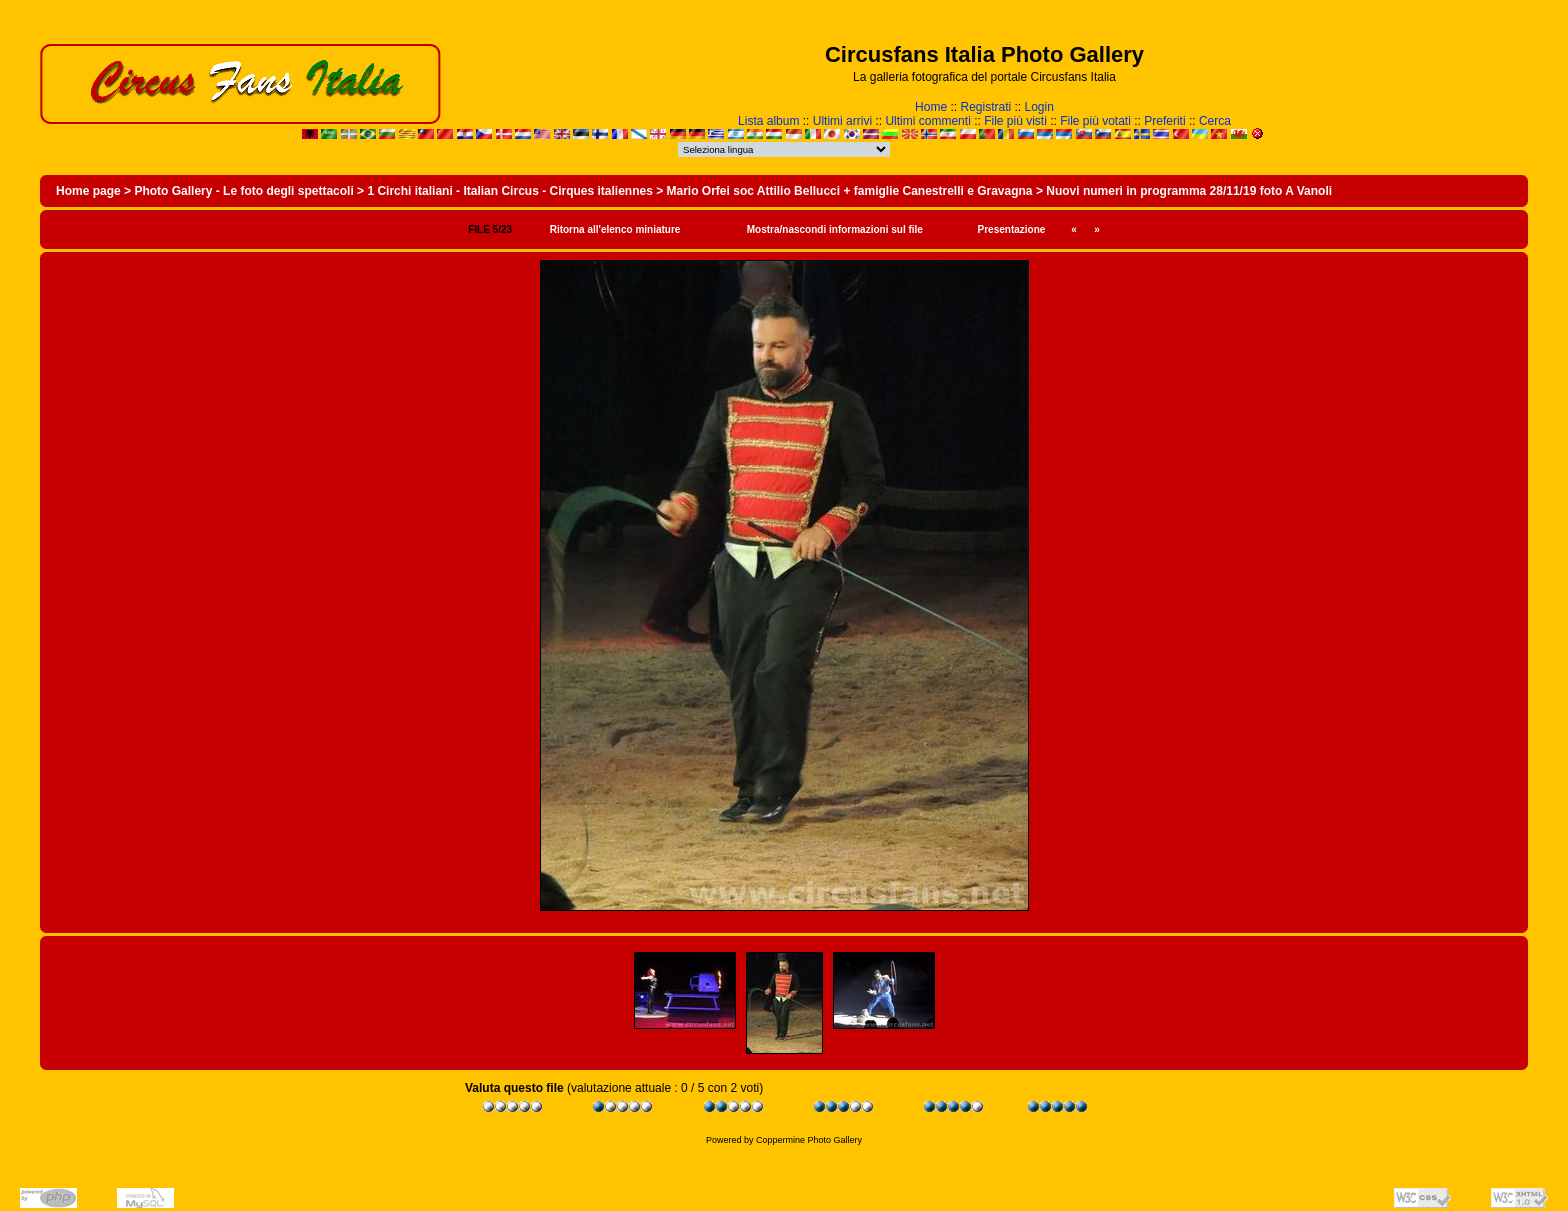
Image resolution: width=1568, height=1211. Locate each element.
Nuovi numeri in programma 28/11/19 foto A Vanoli (1189, 191)
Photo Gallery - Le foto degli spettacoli (243, 191)
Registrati (985, 107)
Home (931, 107)
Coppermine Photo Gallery (809, 1140)
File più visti (1015, 121)
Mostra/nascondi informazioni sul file (835, 229)
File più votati (1095, 121)
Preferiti (1164, 121)
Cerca (1215, 121)
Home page (88, 191)
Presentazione (1012, 229)
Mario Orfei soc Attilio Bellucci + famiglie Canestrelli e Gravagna (850, 191)
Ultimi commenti (927, 121)
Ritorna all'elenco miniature (615, 229)
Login (1039, 107)
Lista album (768, 121)
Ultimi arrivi (842, 121)
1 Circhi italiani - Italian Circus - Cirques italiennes (509, 191)
